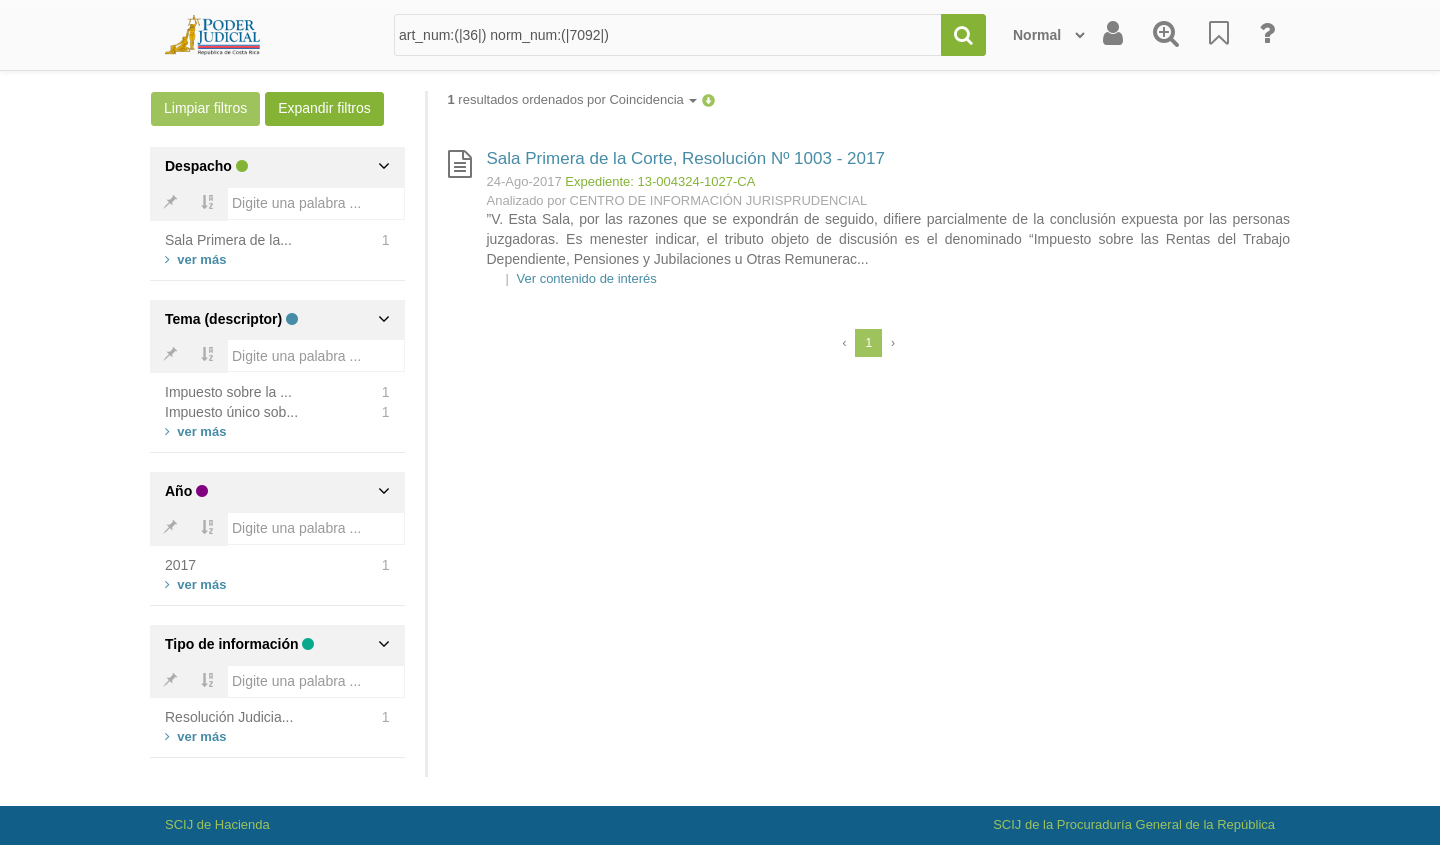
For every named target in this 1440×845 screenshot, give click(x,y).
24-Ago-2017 (524, 181)
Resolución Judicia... (229, 717)
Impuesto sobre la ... (228, 392)
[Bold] (170, 204)
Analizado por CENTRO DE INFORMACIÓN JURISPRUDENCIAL (677, 200)
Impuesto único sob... (231, 412)
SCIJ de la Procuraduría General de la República (1134, 824)
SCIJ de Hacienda (217, 824)
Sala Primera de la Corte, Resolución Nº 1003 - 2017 (686, 158)
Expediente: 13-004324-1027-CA (660, 181)
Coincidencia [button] (653, 99)
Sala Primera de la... (228, 240)
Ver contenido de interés (587, 278)
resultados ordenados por (573, 99)
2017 (180, 565)
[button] (708, 99)
